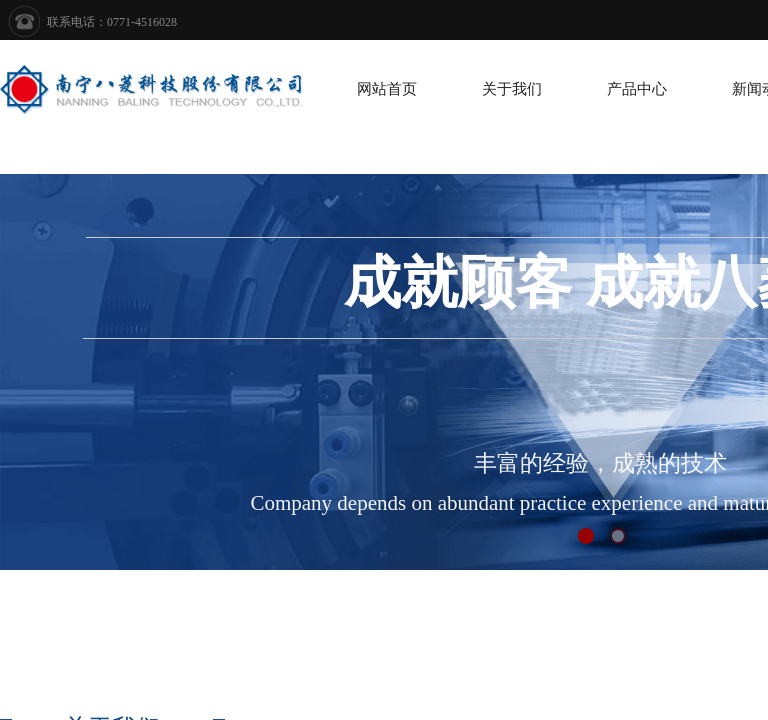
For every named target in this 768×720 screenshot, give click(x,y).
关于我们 (512, 89)
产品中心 (637, 89)
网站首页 (387, 89)
